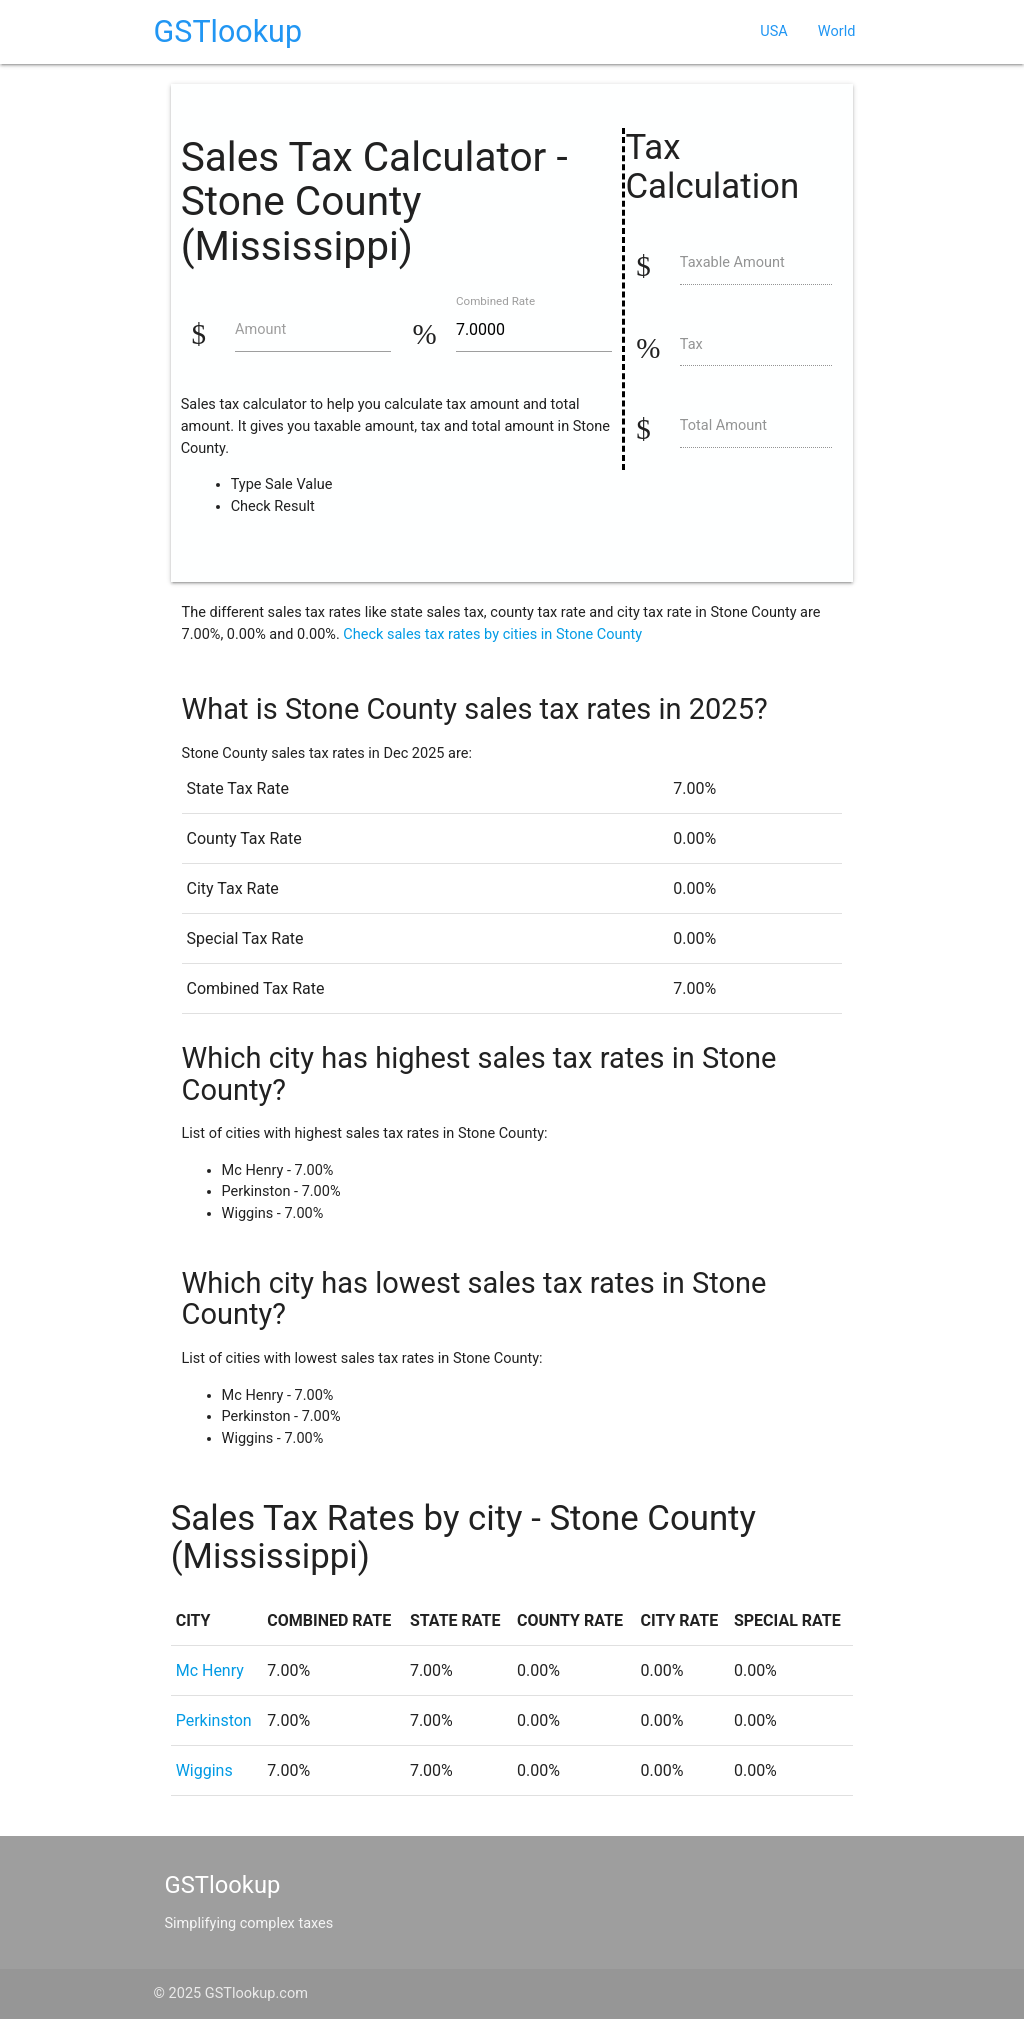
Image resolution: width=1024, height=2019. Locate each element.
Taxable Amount (732, 262)
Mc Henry (210, 1670)
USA (773, 31)
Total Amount (723, 425)
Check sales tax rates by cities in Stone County (492, 634)
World (837, 31)
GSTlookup (228, 31)
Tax (691, 344)
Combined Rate (495, 302)
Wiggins (204, 1770)
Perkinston (214, 1720)
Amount (260, 329)
